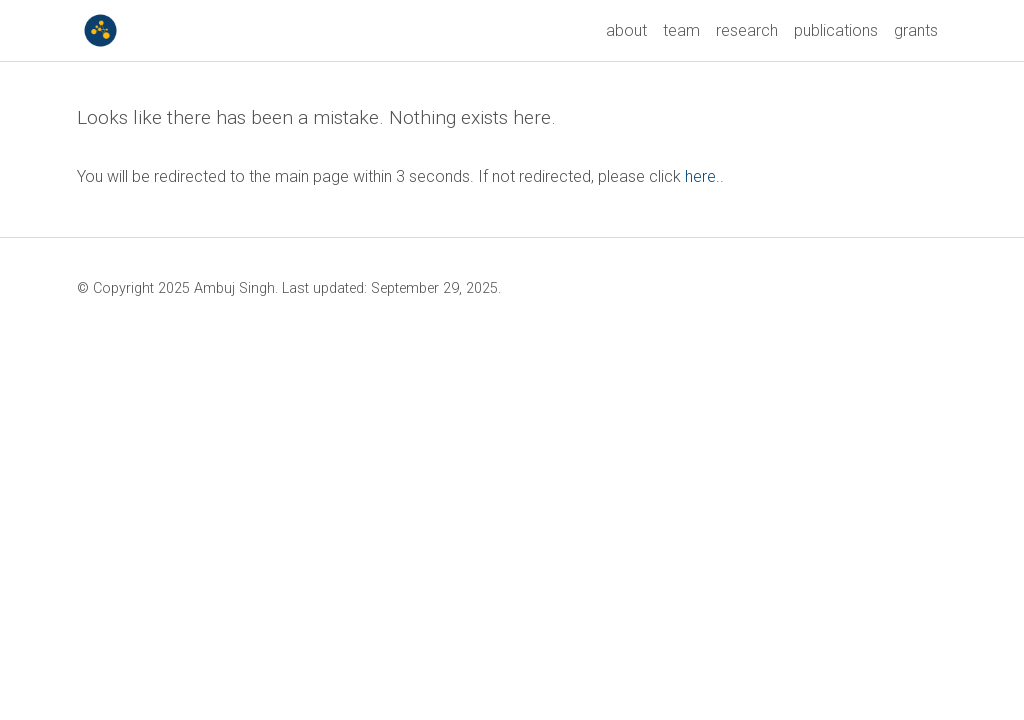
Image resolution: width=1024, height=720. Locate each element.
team (681, 30)
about (626, 30)
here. (702, 176)
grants (916, 30)
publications (836, 30)
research (747, 30)
